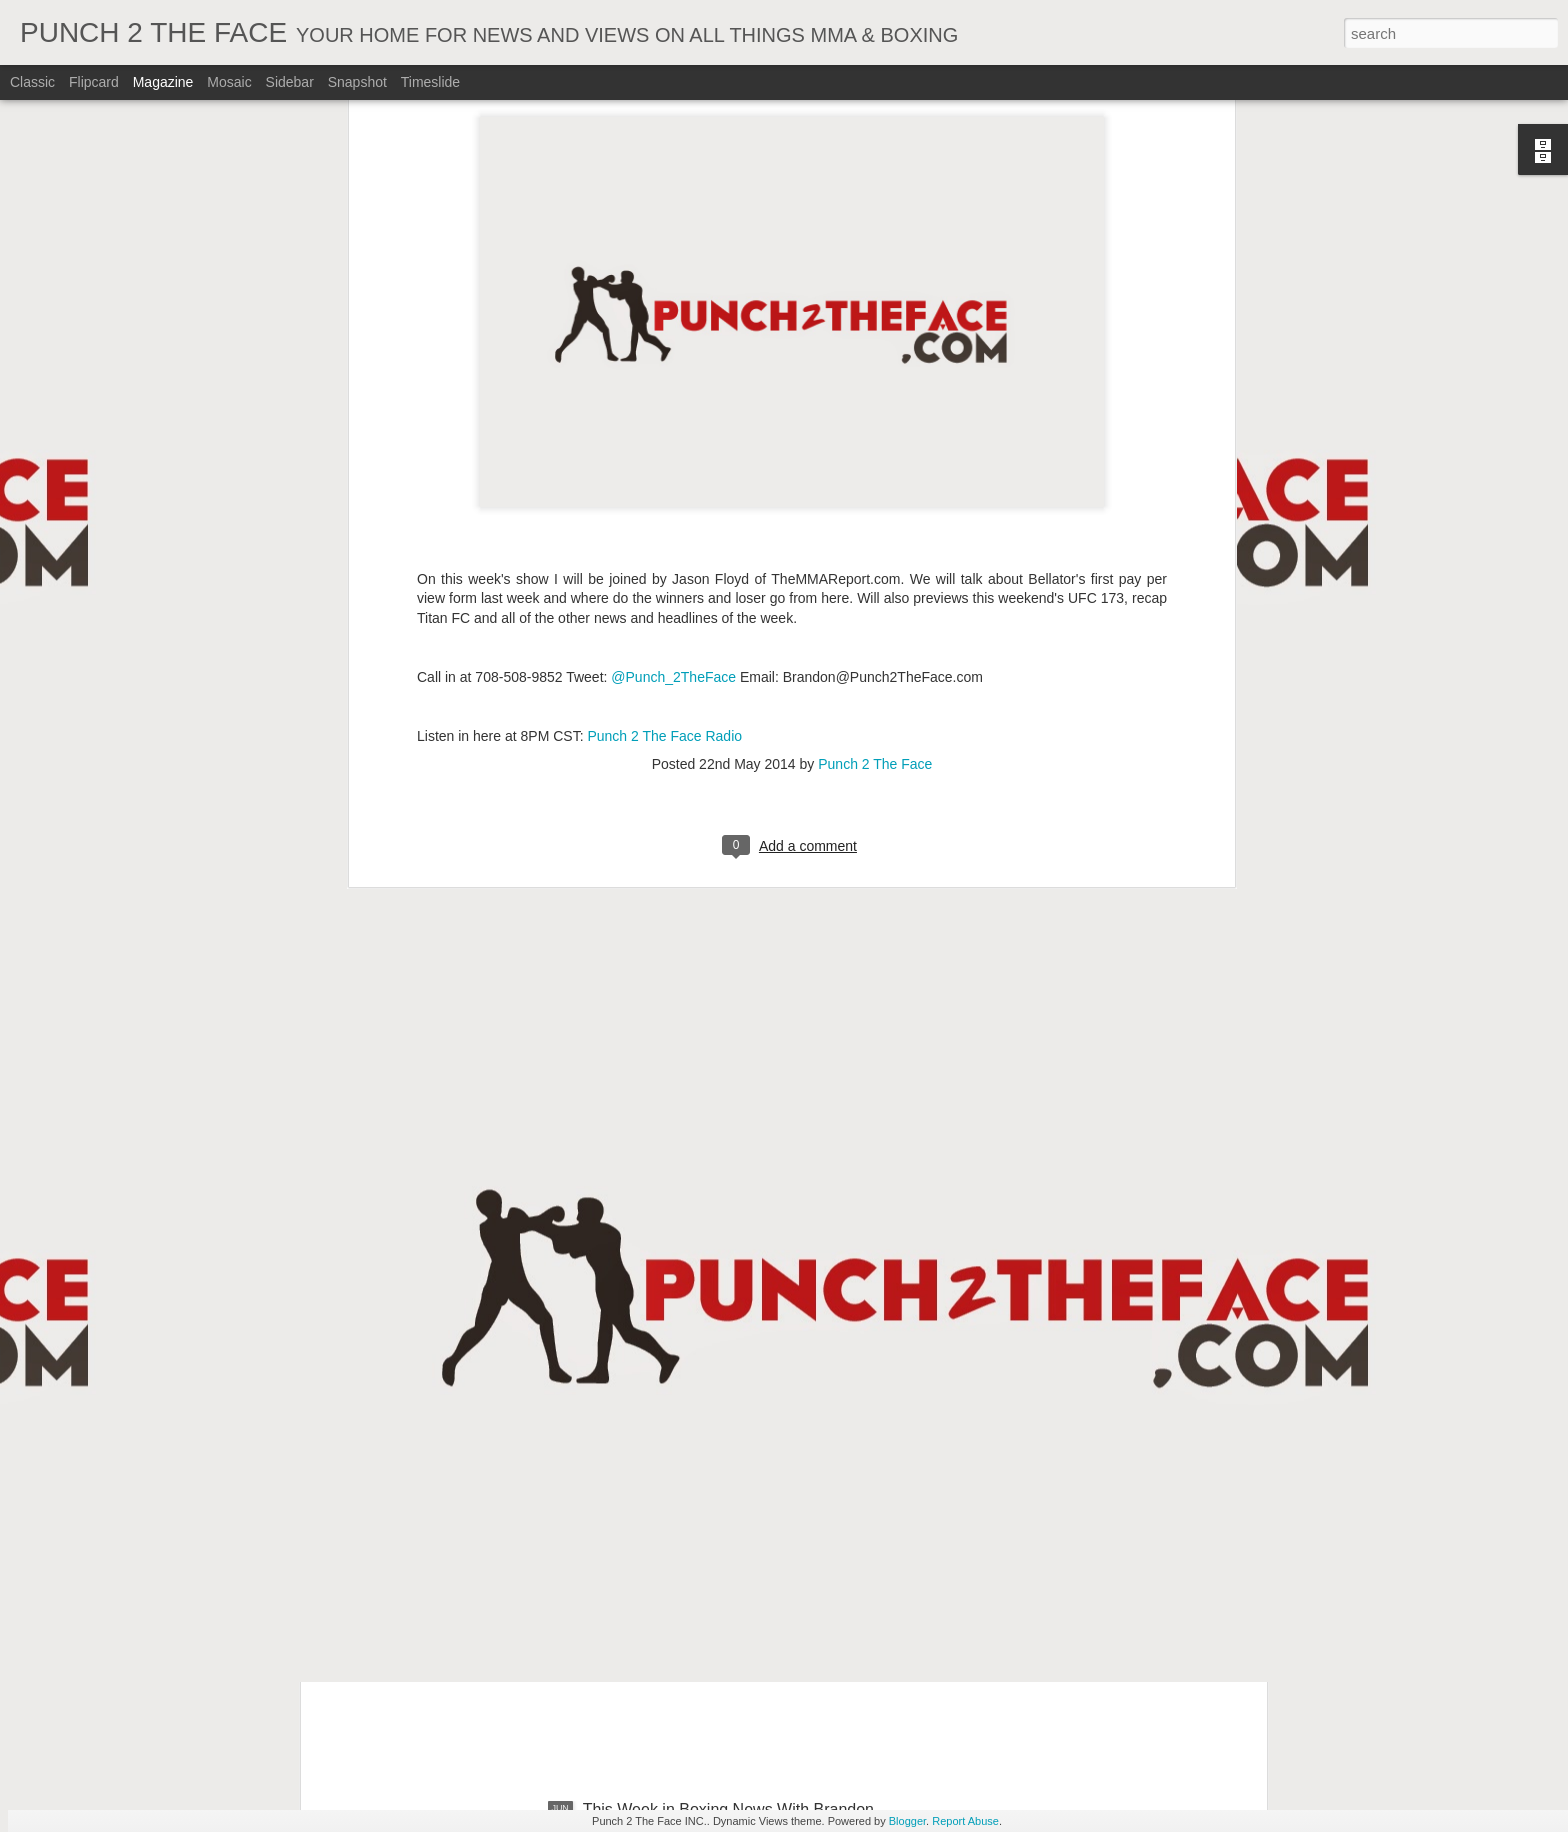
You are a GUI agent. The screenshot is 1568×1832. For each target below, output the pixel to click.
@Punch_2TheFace (673, 284)
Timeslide (430, 82)
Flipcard (94, 82)
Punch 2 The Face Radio (664, 343)
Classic (32, 82)
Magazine (163, 82)
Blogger (907, 1821)
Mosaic (229, 82)
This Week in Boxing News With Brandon (728, 1582)
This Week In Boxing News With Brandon (729, 1355)
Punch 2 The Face (875, 372)
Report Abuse (965, 1821)
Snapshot (357, 82)
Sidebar (290, 82)
